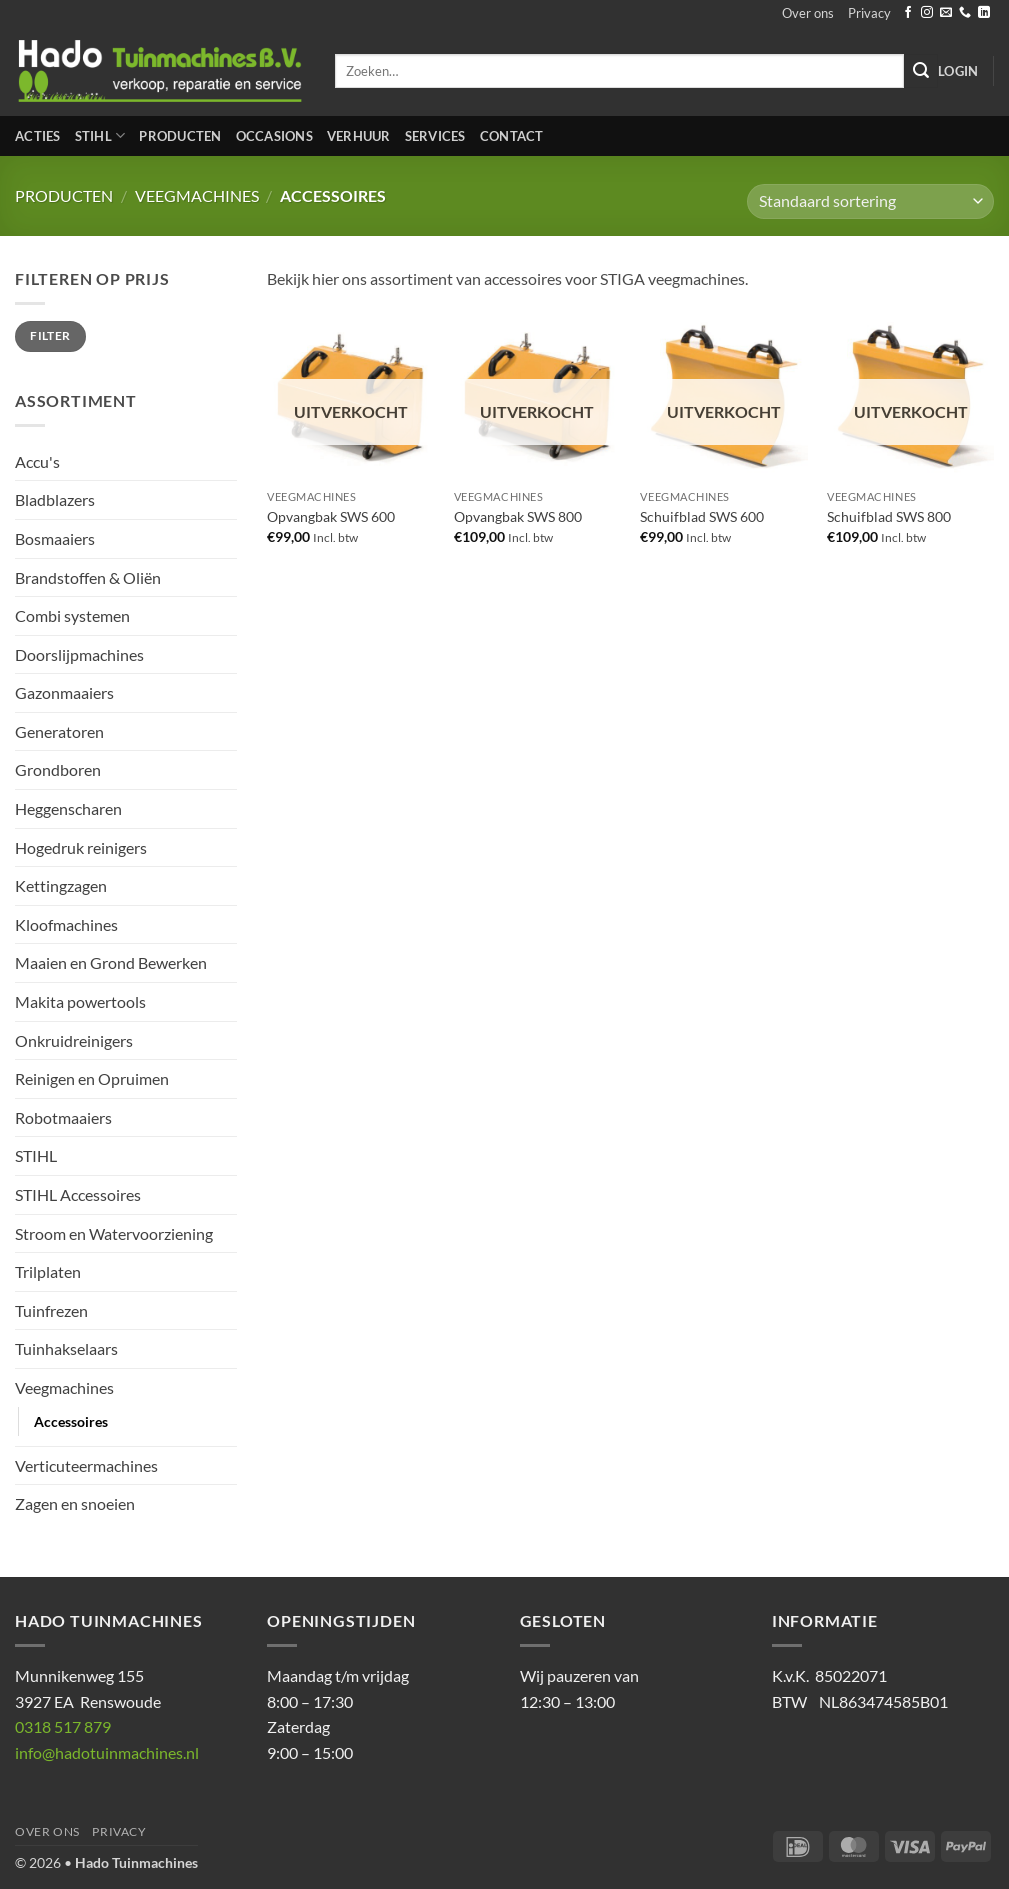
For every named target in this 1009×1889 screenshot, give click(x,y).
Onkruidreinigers (74, 1040)
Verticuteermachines (86, 1465)
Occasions (274, 136)
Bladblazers (55, 499)
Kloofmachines (66, 924)
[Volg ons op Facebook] (908, 13)
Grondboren (58, 769)
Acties (38, 136)
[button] (958, 71)
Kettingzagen (61, 885)
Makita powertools (80, 1001)
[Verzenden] (921, 71)
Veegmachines (197, 195)
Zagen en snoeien (75, 1503)
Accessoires (71, 1421)
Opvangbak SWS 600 (331, 516)
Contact (512, 136)
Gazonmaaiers (64, 692)
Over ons (808, 13)
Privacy (869, 13)
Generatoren (59, 731)
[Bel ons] (965, 13)
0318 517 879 (63, 1726)
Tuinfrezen (51, 1310)
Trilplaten (48, 1271)
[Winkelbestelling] (870, 201)
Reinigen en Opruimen (92, 1078)
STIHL (100, 135)
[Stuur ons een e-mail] (946, 13)
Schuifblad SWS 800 (889, 516)
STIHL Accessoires (78, 1194)
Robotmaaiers (63, 1117)
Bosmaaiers (55, 538)
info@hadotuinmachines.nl (107, 1752)
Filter (50, 335)
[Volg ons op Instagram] (927, 13)
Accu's (37, 461)
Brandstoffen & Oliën (88, 577)
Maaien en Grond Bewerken (111, 962)
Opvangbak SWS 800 (518, 516)
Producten (180, 136)
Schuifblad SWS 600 (702, 516)
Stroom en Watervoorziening (114, 1233)
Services (435, 136)
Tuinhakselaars (66, 1348)
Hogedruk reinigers (81, 847)
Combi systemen (72, 615)
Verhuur (359, 136)
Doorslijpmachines (79, 654)
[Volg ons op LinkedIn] (984, 13)
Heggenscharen (68, 808)
